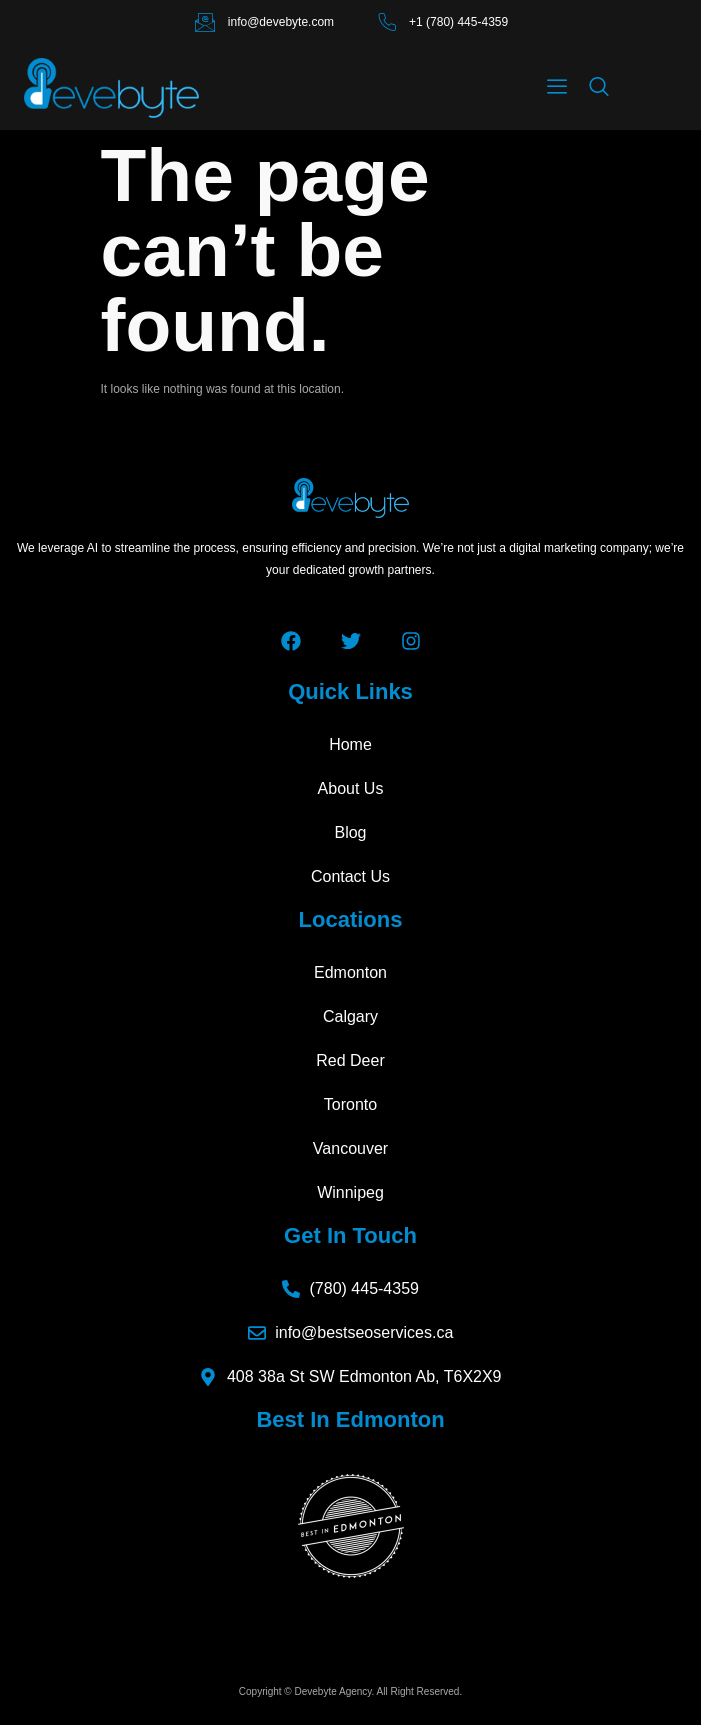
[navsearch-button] (599, 88)
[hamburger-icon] (556, 88)
